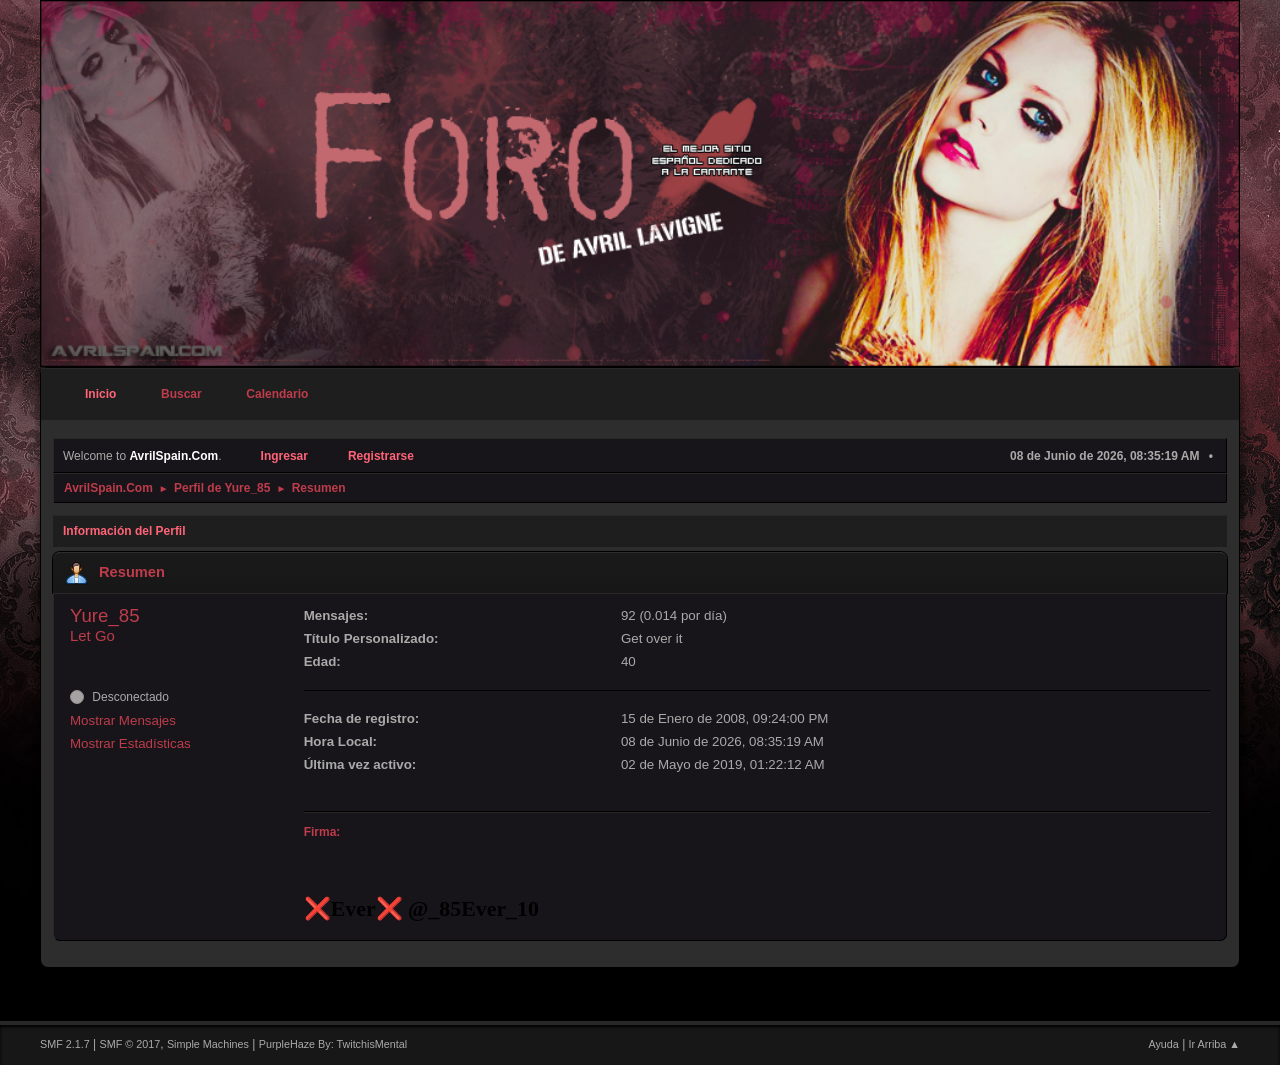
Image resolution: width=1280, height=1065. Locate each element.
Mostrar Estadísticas (130, 743)
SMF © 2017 (130, 1044)
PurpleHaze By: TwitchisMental (333, 1044)
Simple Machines (208, 1044)
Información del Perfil (124, 531)
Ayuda (1163, 1044)
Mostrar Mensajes (123, 720)
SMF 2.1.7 (65, 1044)
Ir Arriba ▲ (1214, 1044)
